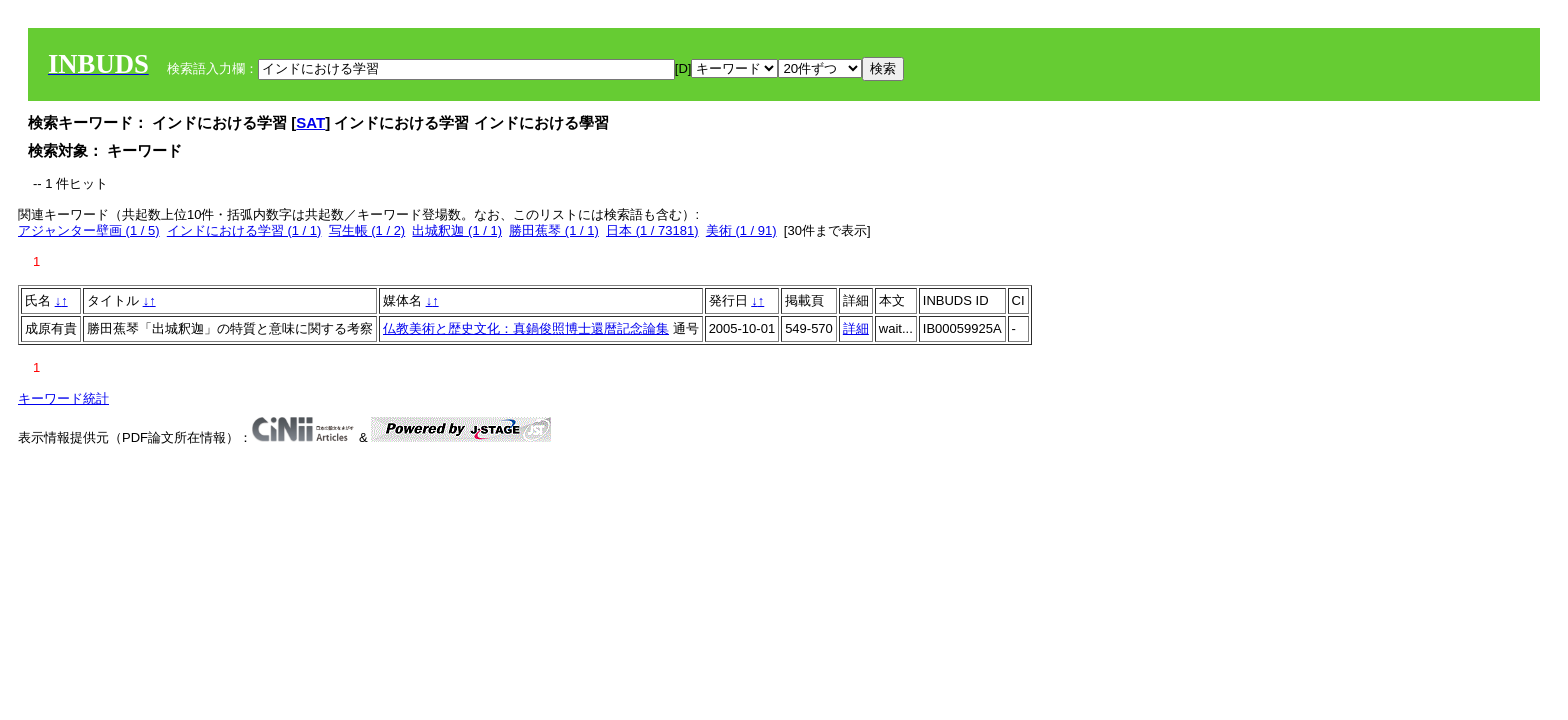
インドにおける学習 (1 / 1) (244, 230)
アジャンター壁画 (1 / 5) (89, 230)
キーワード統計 (63, 398)
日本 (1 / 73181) (652, 230)
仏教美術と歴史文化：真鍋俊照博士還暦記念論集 (526, 328)
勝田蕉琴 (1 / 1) (554, 230)
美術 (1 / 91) (741, 230)
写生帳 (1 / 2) (367, 230)
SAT (310, 122)
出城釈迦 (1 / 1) (457, 230)
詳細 (856, 328)
